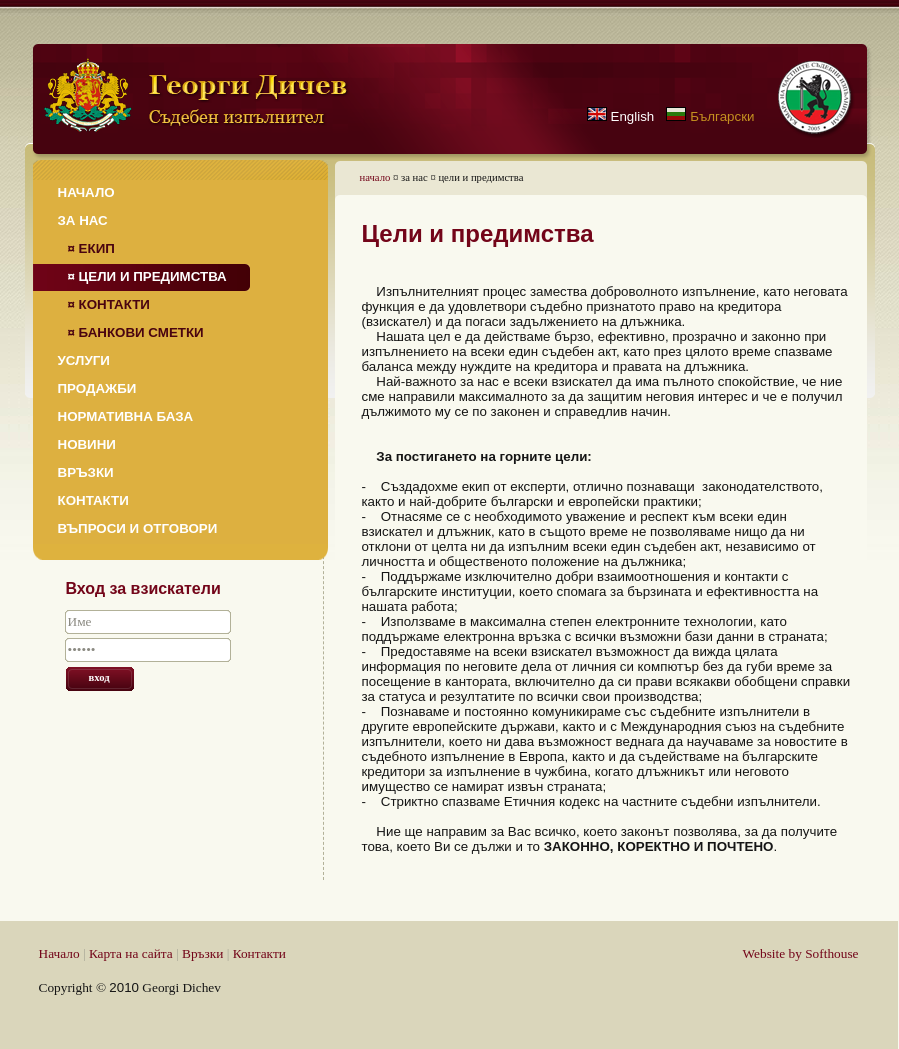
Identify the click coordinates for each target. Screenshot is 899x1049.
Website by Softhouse (801, 953)
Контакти (93, 500)
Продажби (97, 388)
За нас (83, 220)
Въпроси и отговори (138, 528)
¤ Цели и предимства (147, 276)
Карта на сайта (131, 953)
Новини (87, 444)
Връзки (86, 472)
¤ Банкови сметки (136, 332)
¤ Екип (91, 248)
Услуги (84, 360)
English (633, 116)
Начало (86, 192)
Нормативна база (126, 416)
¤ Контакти (109, 304)
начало (375, 177)
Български (722, 116)
